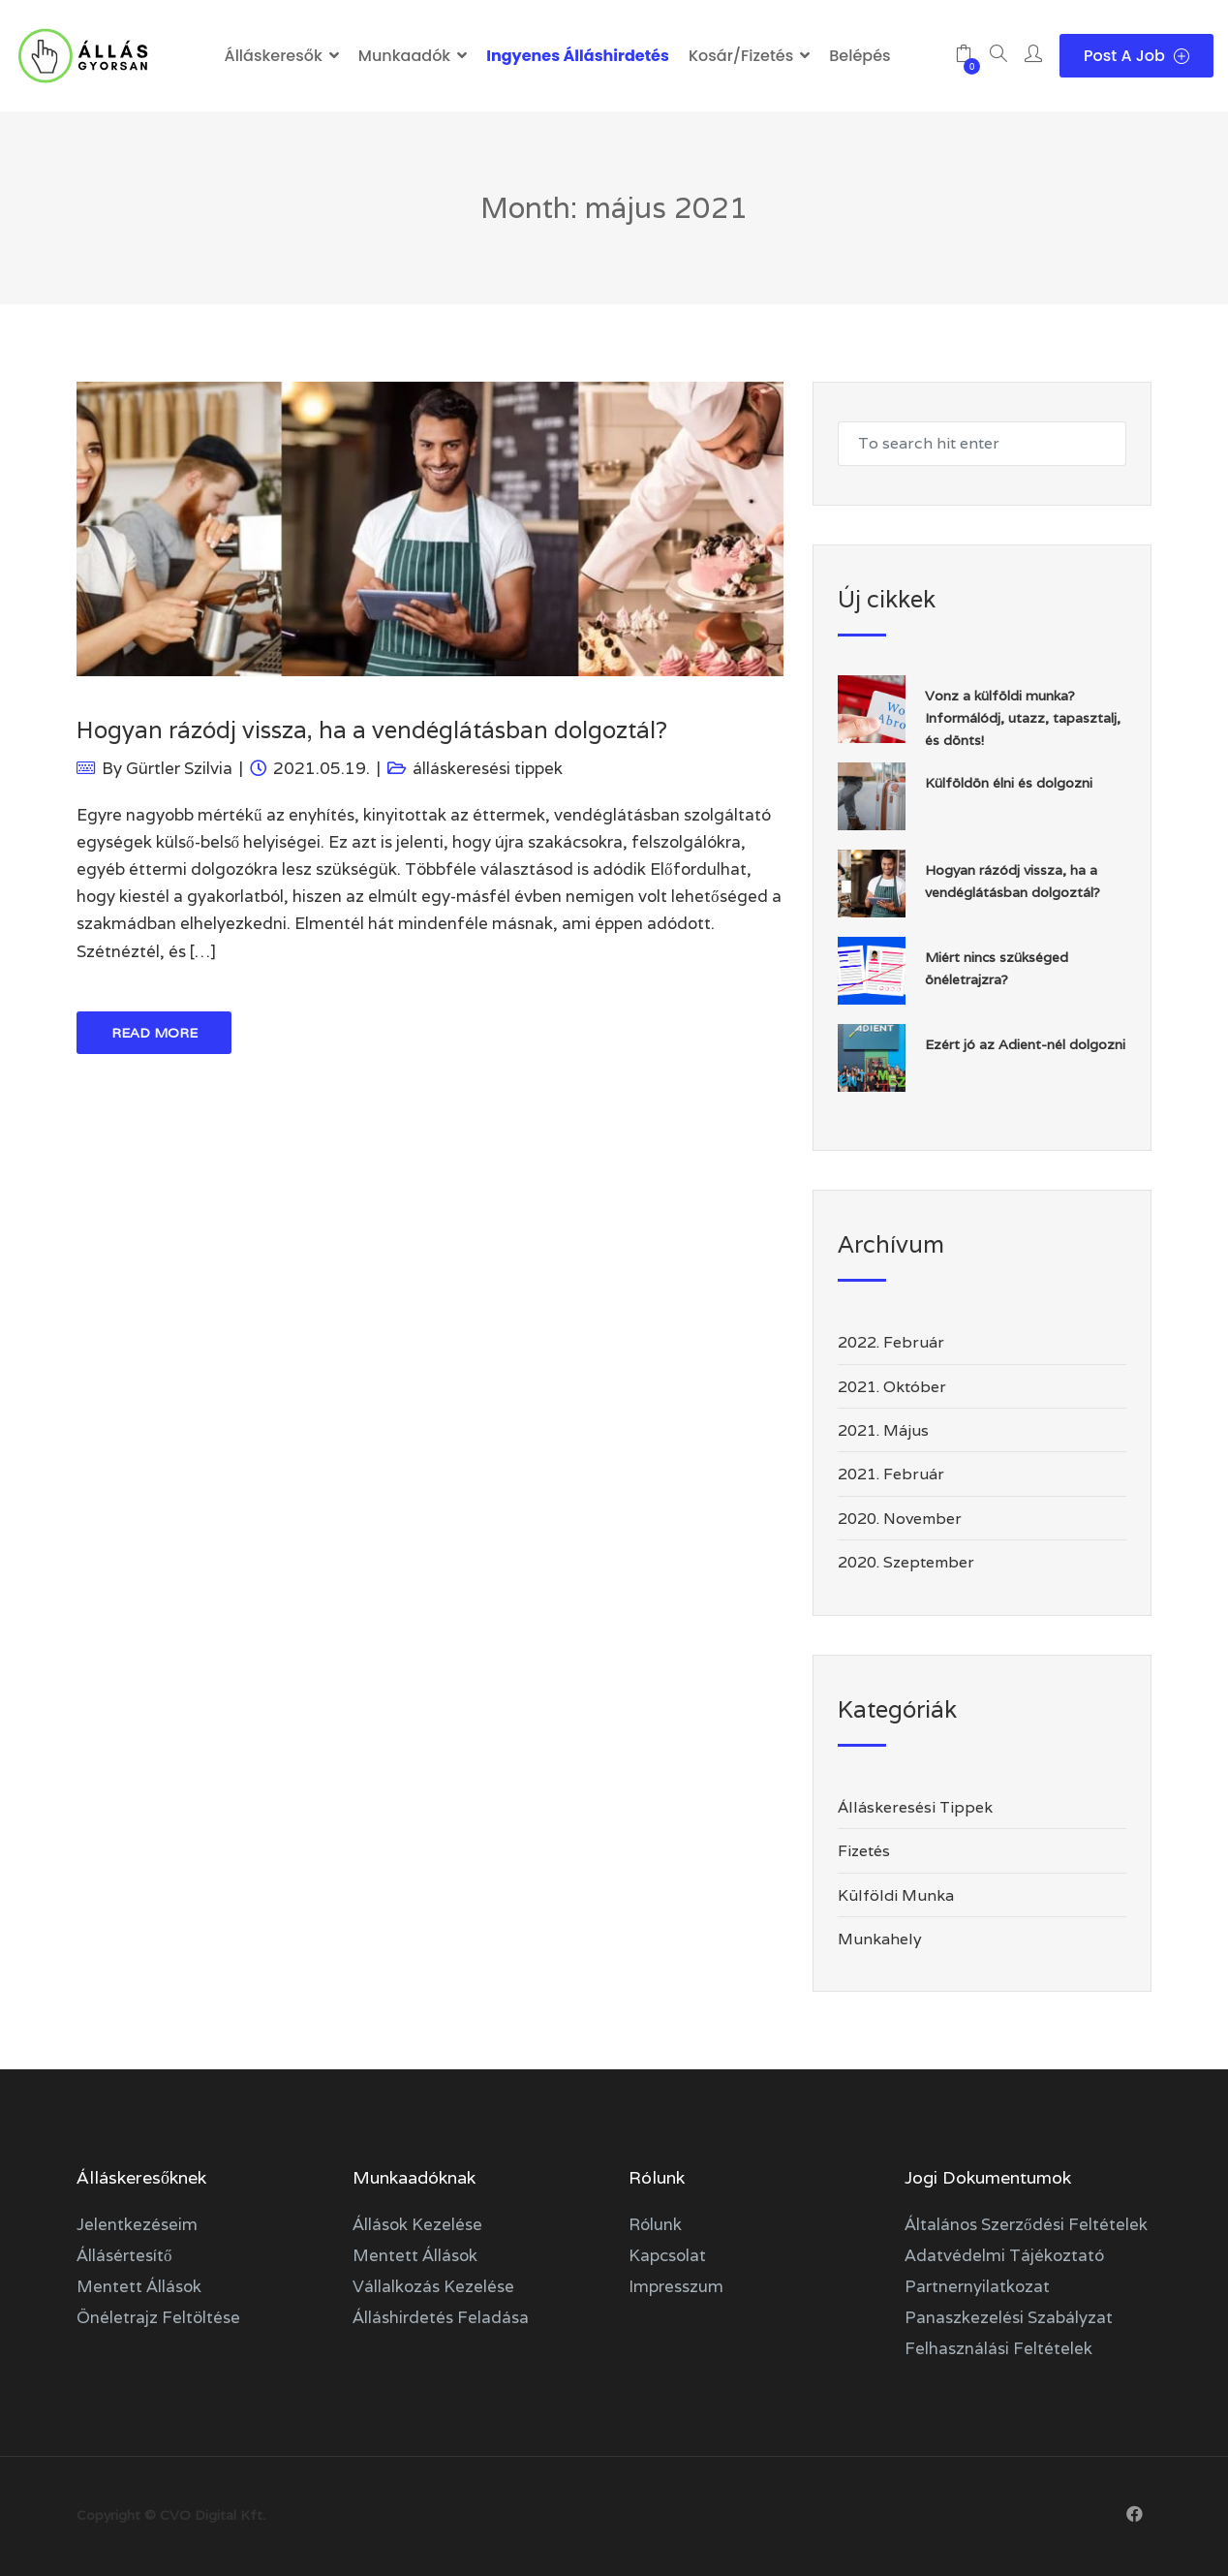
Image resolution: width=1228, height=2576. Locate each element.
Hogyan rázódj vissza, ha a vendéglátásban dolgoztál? (372, 730)
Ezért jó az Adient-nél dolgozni (1025, 1044)
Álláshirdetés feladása (441, 2317)
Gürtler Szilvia (179, 768)
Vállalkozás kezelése (433, 2286)
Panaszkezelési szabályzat (1009, 2317)
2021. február (891, 1474)
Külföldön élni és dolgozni (1008, 782)
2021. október (892, 1387)
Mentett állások (139, 2286)
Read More (154, 1032)
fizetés (864, 1851)
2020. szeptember (906, 1562)
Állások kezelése (417, 2224)
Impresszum (676, 2286)
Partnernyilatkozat (977, 2286)
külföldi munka (896, 1895)
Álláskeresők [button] (273, 56)
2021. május (883, 1430)
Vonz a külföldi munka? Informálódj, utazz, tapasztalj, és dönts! (1023, 718)
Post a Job (1136, 56)
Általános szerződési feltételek (1026, 2224)
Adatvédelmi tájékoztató (1004, 2255)
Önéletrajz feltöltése (158, 2317)
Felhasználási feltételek (998, 2348)
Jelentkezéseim (137, 2224)
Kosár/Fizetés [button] (741, 56)
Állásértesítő (124, 2255)
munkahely (880, 1939)
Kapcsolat (667, 2255)
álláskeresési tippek (488, 768)
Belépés (859, 56)
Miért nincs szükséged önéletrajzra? (996, 968)
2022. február (891, 1342)
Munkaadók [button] (404, 56)
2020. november (900, 1518)
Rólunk (655, 2224)
